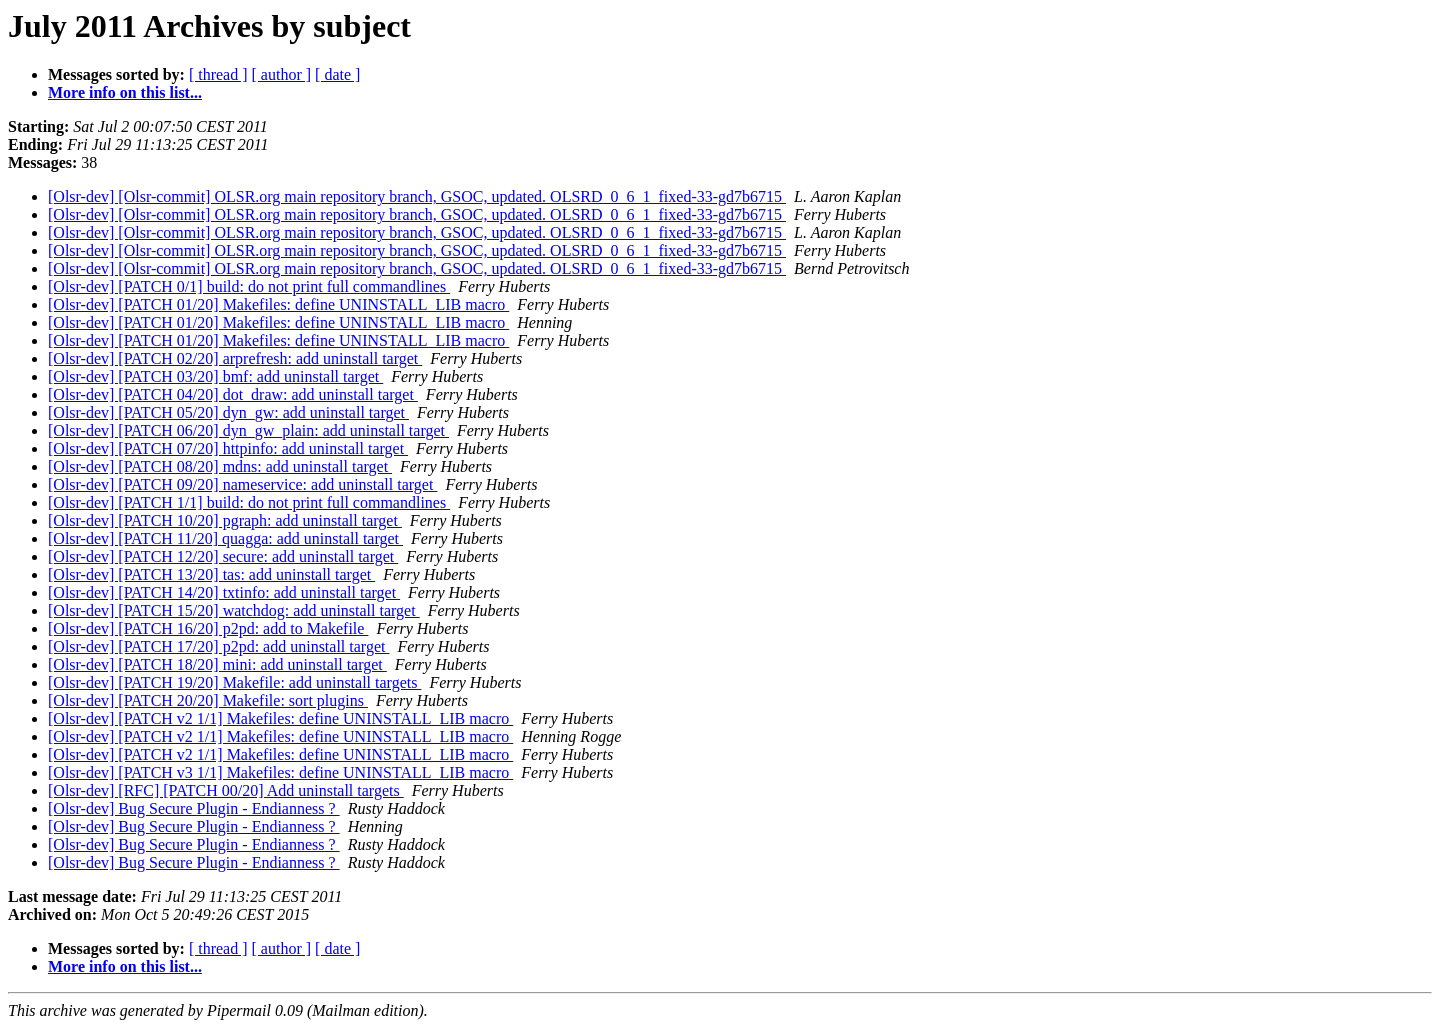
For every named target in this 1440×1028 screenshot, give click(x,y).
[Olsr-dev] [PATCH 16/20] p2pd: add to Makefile (208, 628)
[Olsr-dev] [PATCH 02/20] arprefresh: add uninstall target (235, 358)
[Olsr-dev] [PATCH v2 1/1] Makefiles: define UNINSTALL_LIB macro (280, 718)
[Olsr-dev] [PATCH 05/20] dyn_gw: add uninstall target (228, 412)
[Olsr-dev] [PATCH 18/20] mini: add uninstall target (217, 664)
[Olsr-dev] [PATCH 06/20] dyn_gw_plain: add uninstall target (248, 430)
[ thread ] (218, 74)
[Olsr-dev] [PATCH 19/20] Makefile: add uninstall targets (234, 682)
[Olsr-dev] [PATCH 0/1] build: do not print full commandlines (249, 286)
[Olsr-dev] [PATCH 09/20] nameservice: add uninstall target (242, 484)
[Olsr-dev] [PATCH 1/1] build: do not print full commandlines (249, 502)
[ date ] (337, 74)
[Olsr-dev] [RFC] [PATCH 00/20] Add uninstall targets (226, 790)
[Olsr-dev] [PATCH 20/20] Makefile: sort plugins (208, 700)
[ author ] (282, 74)
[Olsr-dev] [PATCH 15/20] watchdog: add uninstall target (234, 610)
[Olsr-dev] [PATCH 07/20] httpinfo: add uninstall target (228, 448)
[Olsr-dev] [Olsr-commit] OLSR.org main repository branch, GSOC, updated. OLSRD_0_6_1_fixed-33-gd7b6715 (417, 196)
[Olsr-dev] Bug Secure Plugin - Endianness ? (194, 808)
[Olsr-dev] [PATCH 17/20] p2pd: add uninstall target (218, 646)
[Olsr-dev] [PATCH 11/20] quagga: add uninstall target (225, 538)
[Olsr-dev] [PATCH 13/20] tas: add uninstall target (211, 574)
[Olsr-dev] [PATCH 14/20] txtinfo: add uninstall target (224, 592)
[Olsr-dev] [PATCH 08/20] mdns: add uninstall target (220, 466)
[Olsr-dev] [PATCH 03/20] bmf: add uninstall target (215, 376)
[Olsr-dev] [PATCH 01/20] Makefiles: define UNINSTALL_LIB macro (278, 304)
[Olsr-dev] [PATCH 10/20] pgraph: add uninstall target (225, 520)
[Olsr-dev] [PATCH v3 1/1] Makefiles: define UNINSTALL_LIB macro (280, 772)
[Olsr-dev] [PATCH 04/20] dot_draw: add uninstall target (233, 394)
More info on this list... (125, 92)
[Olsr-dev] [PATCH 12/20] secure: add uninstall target (223, 556)
